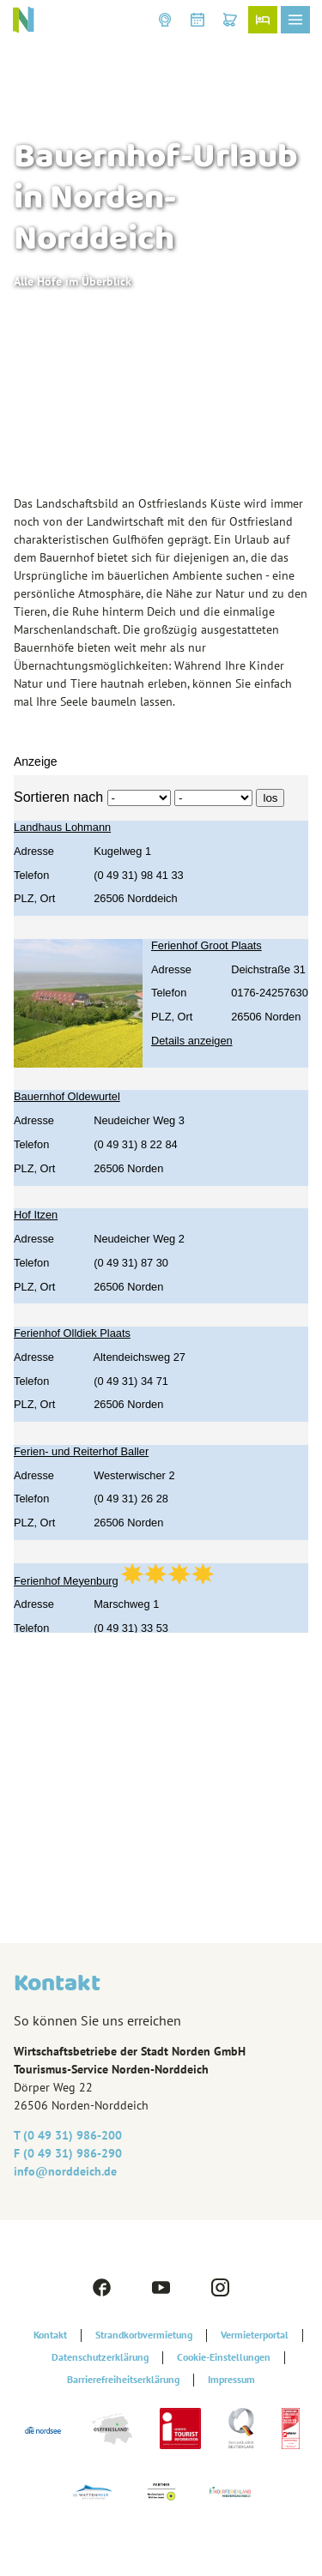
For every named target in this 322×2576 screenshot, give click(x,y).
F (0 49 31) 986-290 (68, 2153)
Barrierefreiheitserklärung (123, 2380)
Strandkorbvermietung (143, 2335)
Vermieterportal (255, 2335)
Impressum (231, 2380)
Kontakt (50, 2335)
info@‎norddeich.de (65, 2171)
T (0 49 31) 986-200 (68, 2135)
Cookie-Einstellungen (223, 2357)
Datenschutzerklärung (100, 2357)
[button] (164, 19)
